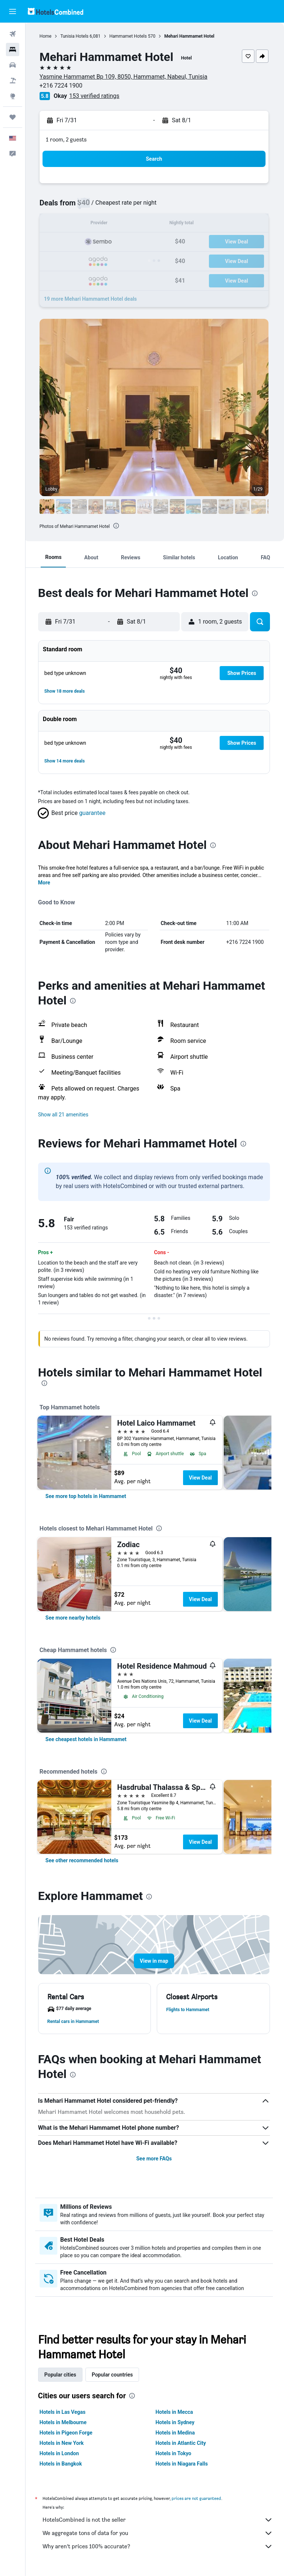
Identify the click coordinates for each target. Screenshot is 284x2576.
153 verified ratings (96, 95)
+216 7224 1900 (62, 85)
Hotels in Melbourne (64, 2422)
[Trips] (12, 117)
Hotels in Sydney (175, 2422)
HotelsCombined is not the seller (158, 2519)
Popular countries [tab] (113, 2375)
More (46, 883)
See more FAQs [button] (155, 2159)
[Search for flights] (12, 34)
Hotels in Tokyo (174, 2453)
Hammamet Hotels (129, 36)
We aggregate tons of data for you (158, 2533)
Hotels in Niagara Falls (182, 2464)
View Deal (201, 1478)
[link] (87, 1496)
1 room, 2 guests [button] (67, 139)
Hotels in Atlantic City (181, 2443)
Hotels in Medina (176, 2433)
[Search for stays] (12, 49)
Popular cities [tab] (62, 2375)
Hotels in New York (63, 2443)
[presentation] (117, 525)
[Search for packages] (12, 80)
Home (47, 36)
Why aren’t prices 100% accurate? (158, 2546)
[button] (12, 11)
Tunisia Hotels (76, 36)
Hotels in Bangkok (62, 2464)
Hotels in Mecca (175, 2412)
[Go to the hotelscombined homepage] (55, 11)
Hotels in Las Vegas (64, 2412)
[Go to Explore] (12, 96)
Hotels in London (60, 2453)
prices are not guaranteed (198, 2498)
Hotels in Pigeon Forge (67, 2433)
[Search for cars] (12, 65)
